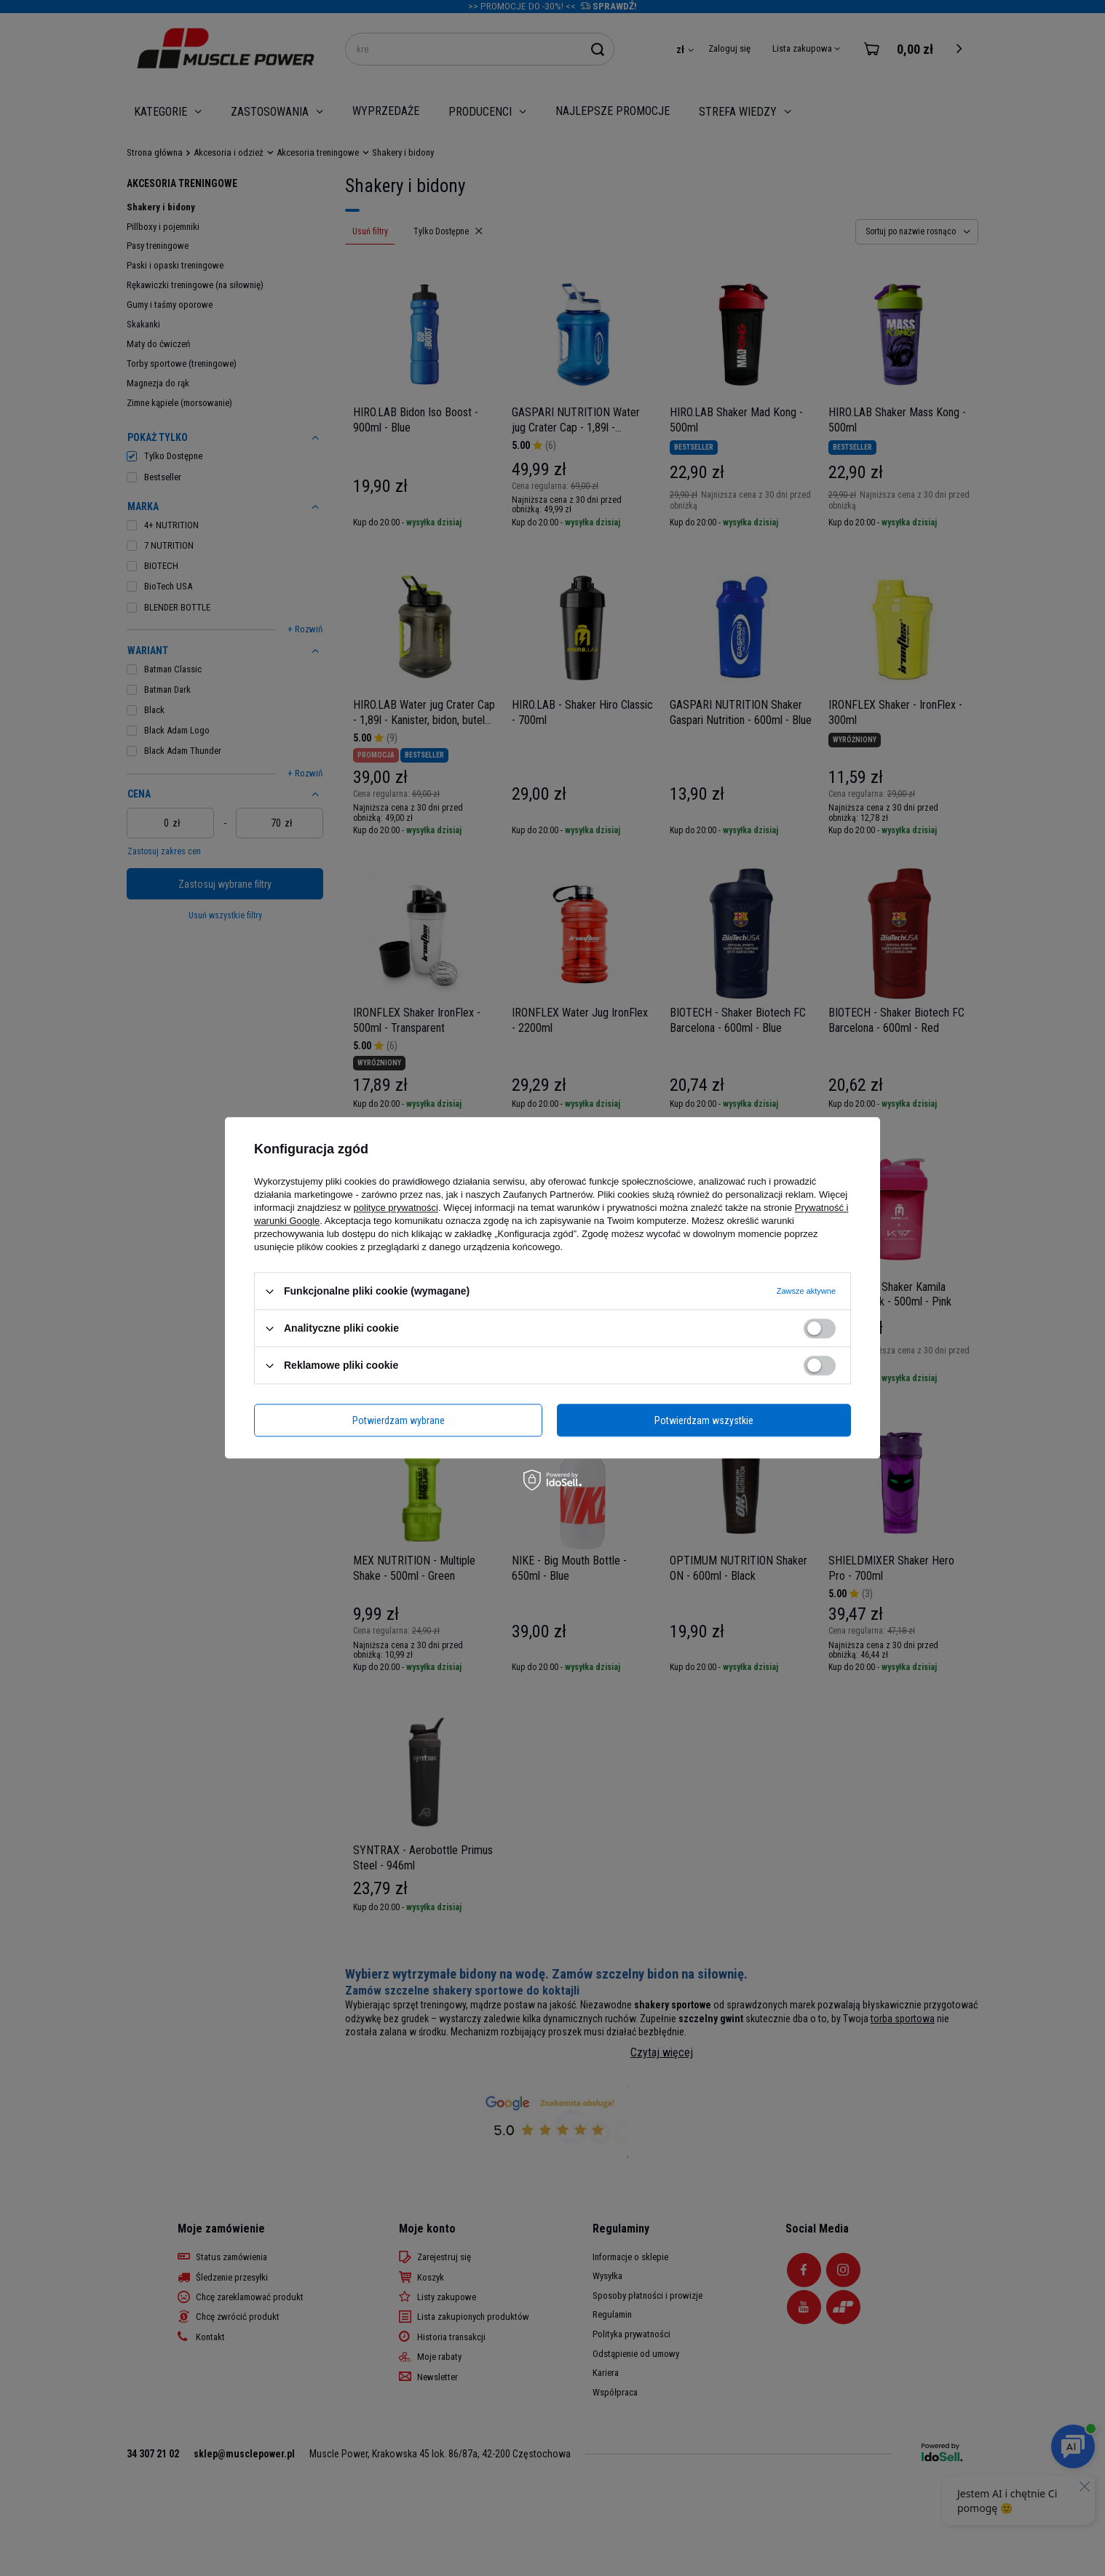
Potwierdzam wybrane (398, 1420)
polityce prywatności (396, 1207)
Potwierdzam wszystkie (703, 1420)
